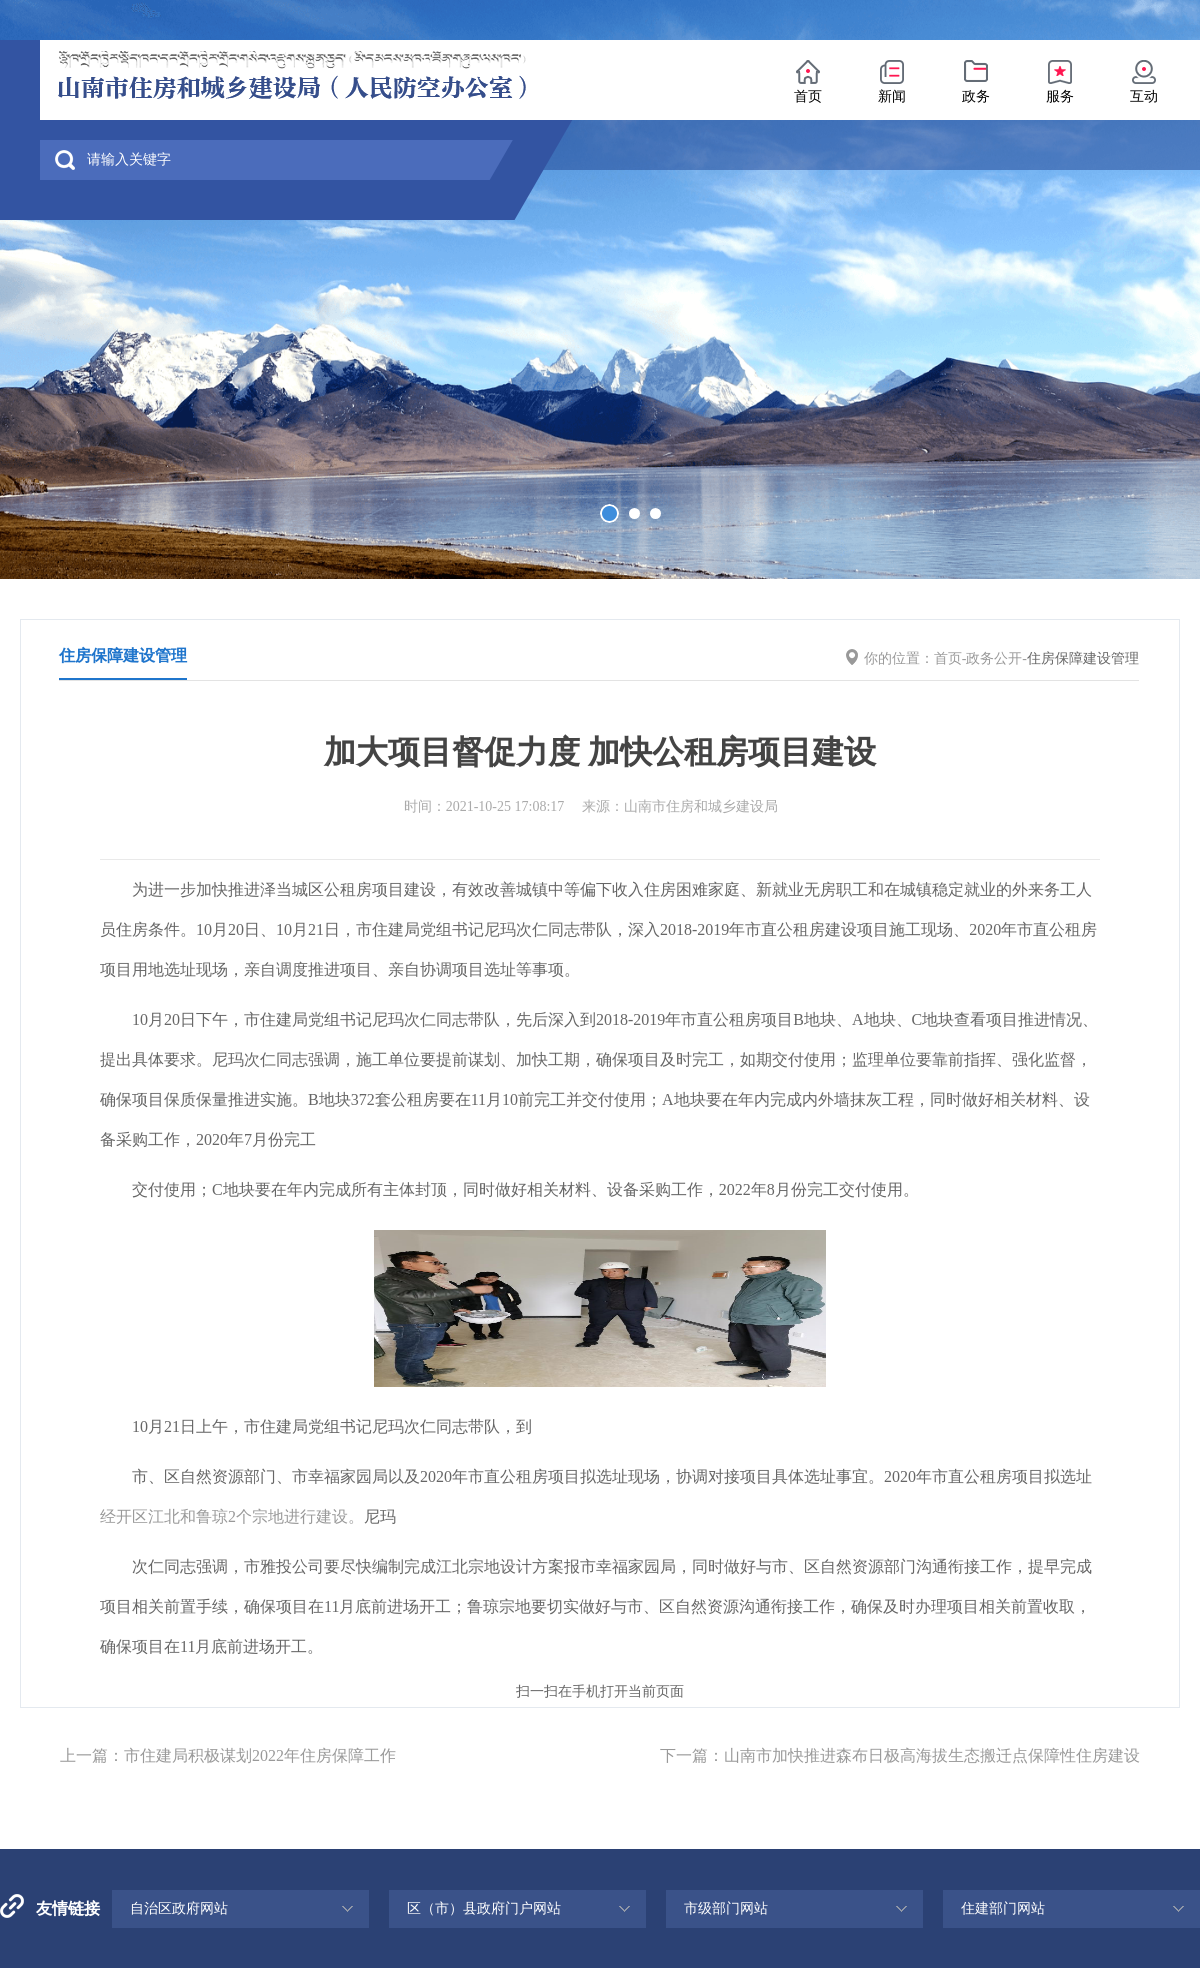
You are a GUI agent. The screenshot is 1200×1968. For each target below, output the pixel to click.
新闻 (892, 96)
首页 (808, 96)
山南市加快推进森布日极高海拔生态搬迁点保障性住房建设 (932, 1755)
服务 (1060, 96)
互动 (1144, 96)
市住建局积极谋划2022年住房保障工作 (260, 1755)
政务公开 (994, 658)
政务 (976, 96)
